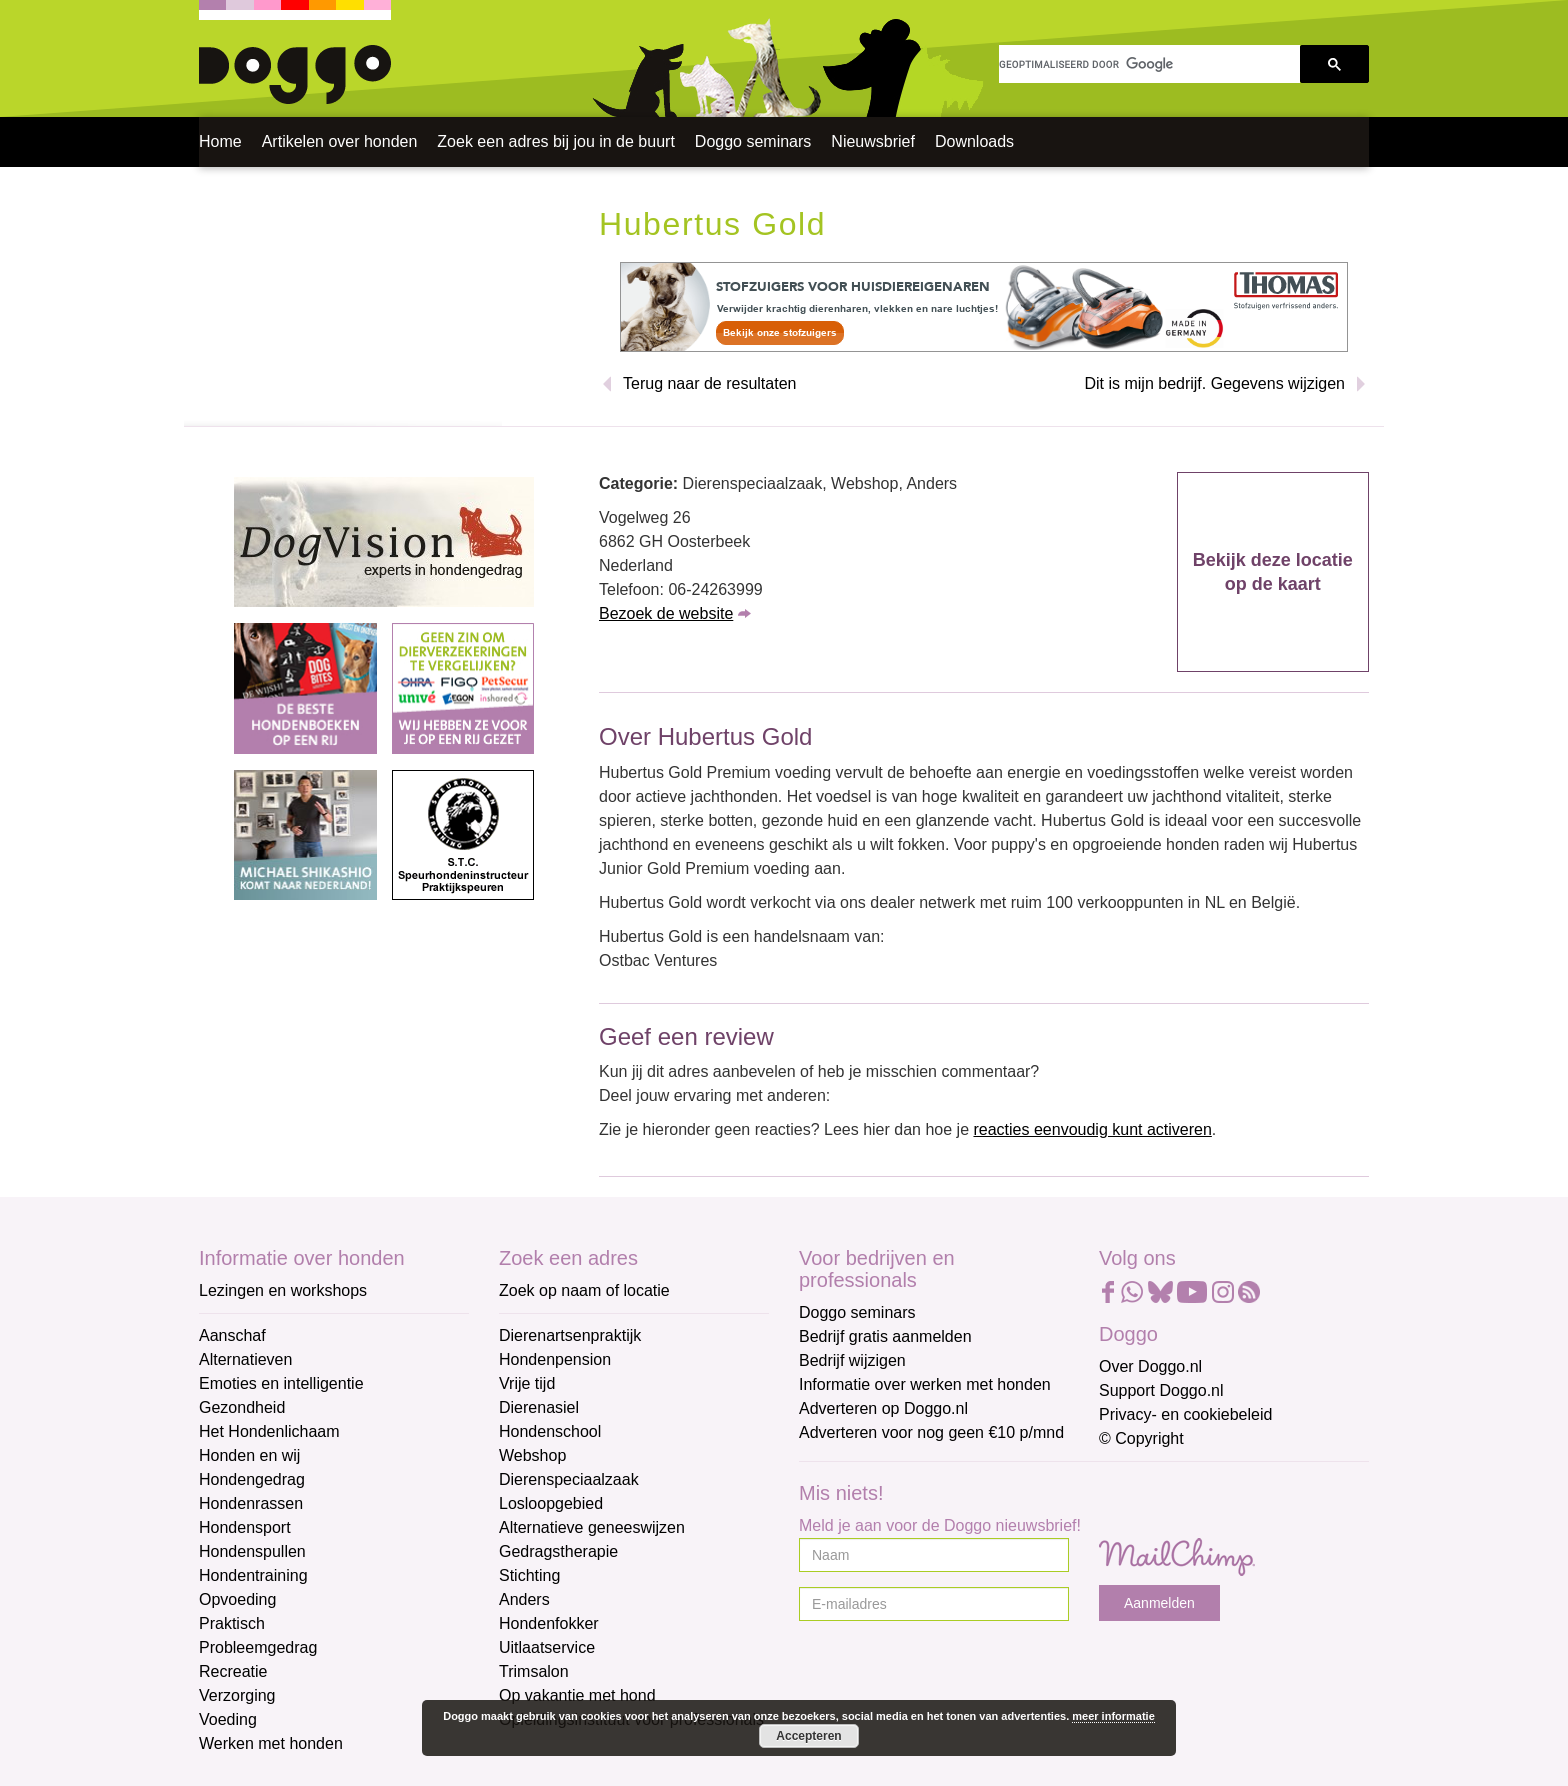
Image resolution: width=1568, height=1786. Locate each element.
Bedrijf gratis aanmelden (885, 1336)
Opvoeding (237, 1599)
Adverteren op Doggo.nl (883, 1408)
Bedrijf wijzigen (852, 1360)
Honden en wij (249, 1455)
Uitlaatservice (547, 1647)
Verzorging (237, 1695)
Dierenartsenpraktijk (570, 1335)
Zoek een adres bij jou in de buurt (555, 141)
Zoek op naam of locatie (584, 1290)
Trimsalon (534, 1671)
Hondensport (245, 1527)
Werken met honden (271, 1743)
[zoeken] (1149, 64)
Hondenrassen (251, 1503)
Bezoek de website (666, 613)
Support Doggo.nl (1161, 1390)
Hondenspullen (252, 1551)
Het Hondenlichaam (269, 1431)
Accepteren (808, 1736)
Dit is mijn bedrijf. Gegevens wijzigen (1214, 383)
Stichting (529, 1575)
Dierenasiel (539, 1407)
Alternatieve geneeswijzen (592, 1527)
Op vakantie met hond (577, 1695)
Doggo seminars (753, 141)
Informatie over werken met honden (925, 1384)
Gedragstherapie (558, 1551)
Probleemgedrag (258, 1647)
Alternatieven (245, 1359)
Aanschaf (232, 1335)
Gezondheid (242, 1407)
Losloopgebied (551, 1503)
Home (220, 141)
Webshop (532, 1455)
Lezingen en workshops (283, 1290)
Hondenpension (555, 1359)
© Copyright (1141, 1438)
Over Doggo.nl (1150, 1366)
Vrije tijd (527, 1383)
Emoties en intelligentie (281, 1383)
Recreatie (233, 1671)
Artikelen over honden (340, 141)
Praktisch (232, 1623)
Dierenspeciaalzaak (569, 1479)
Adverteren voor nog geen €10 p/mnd (931, 1432)
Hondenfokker (549, 1623)
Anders (524, 1599)
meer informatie (1113, 1716)
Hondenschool (550, 1431)
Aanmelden (1159, 1603)
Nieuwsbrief (873, 141)
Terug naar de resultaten (709, 383)
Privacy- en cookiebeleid (1185, 1414)
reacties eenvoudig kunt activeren (1092, 1129)
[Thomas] (984, 305)
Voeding (228, 1719)
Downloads (974, 141)
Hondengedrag (252, 1479)
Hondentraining (253, 1575)
